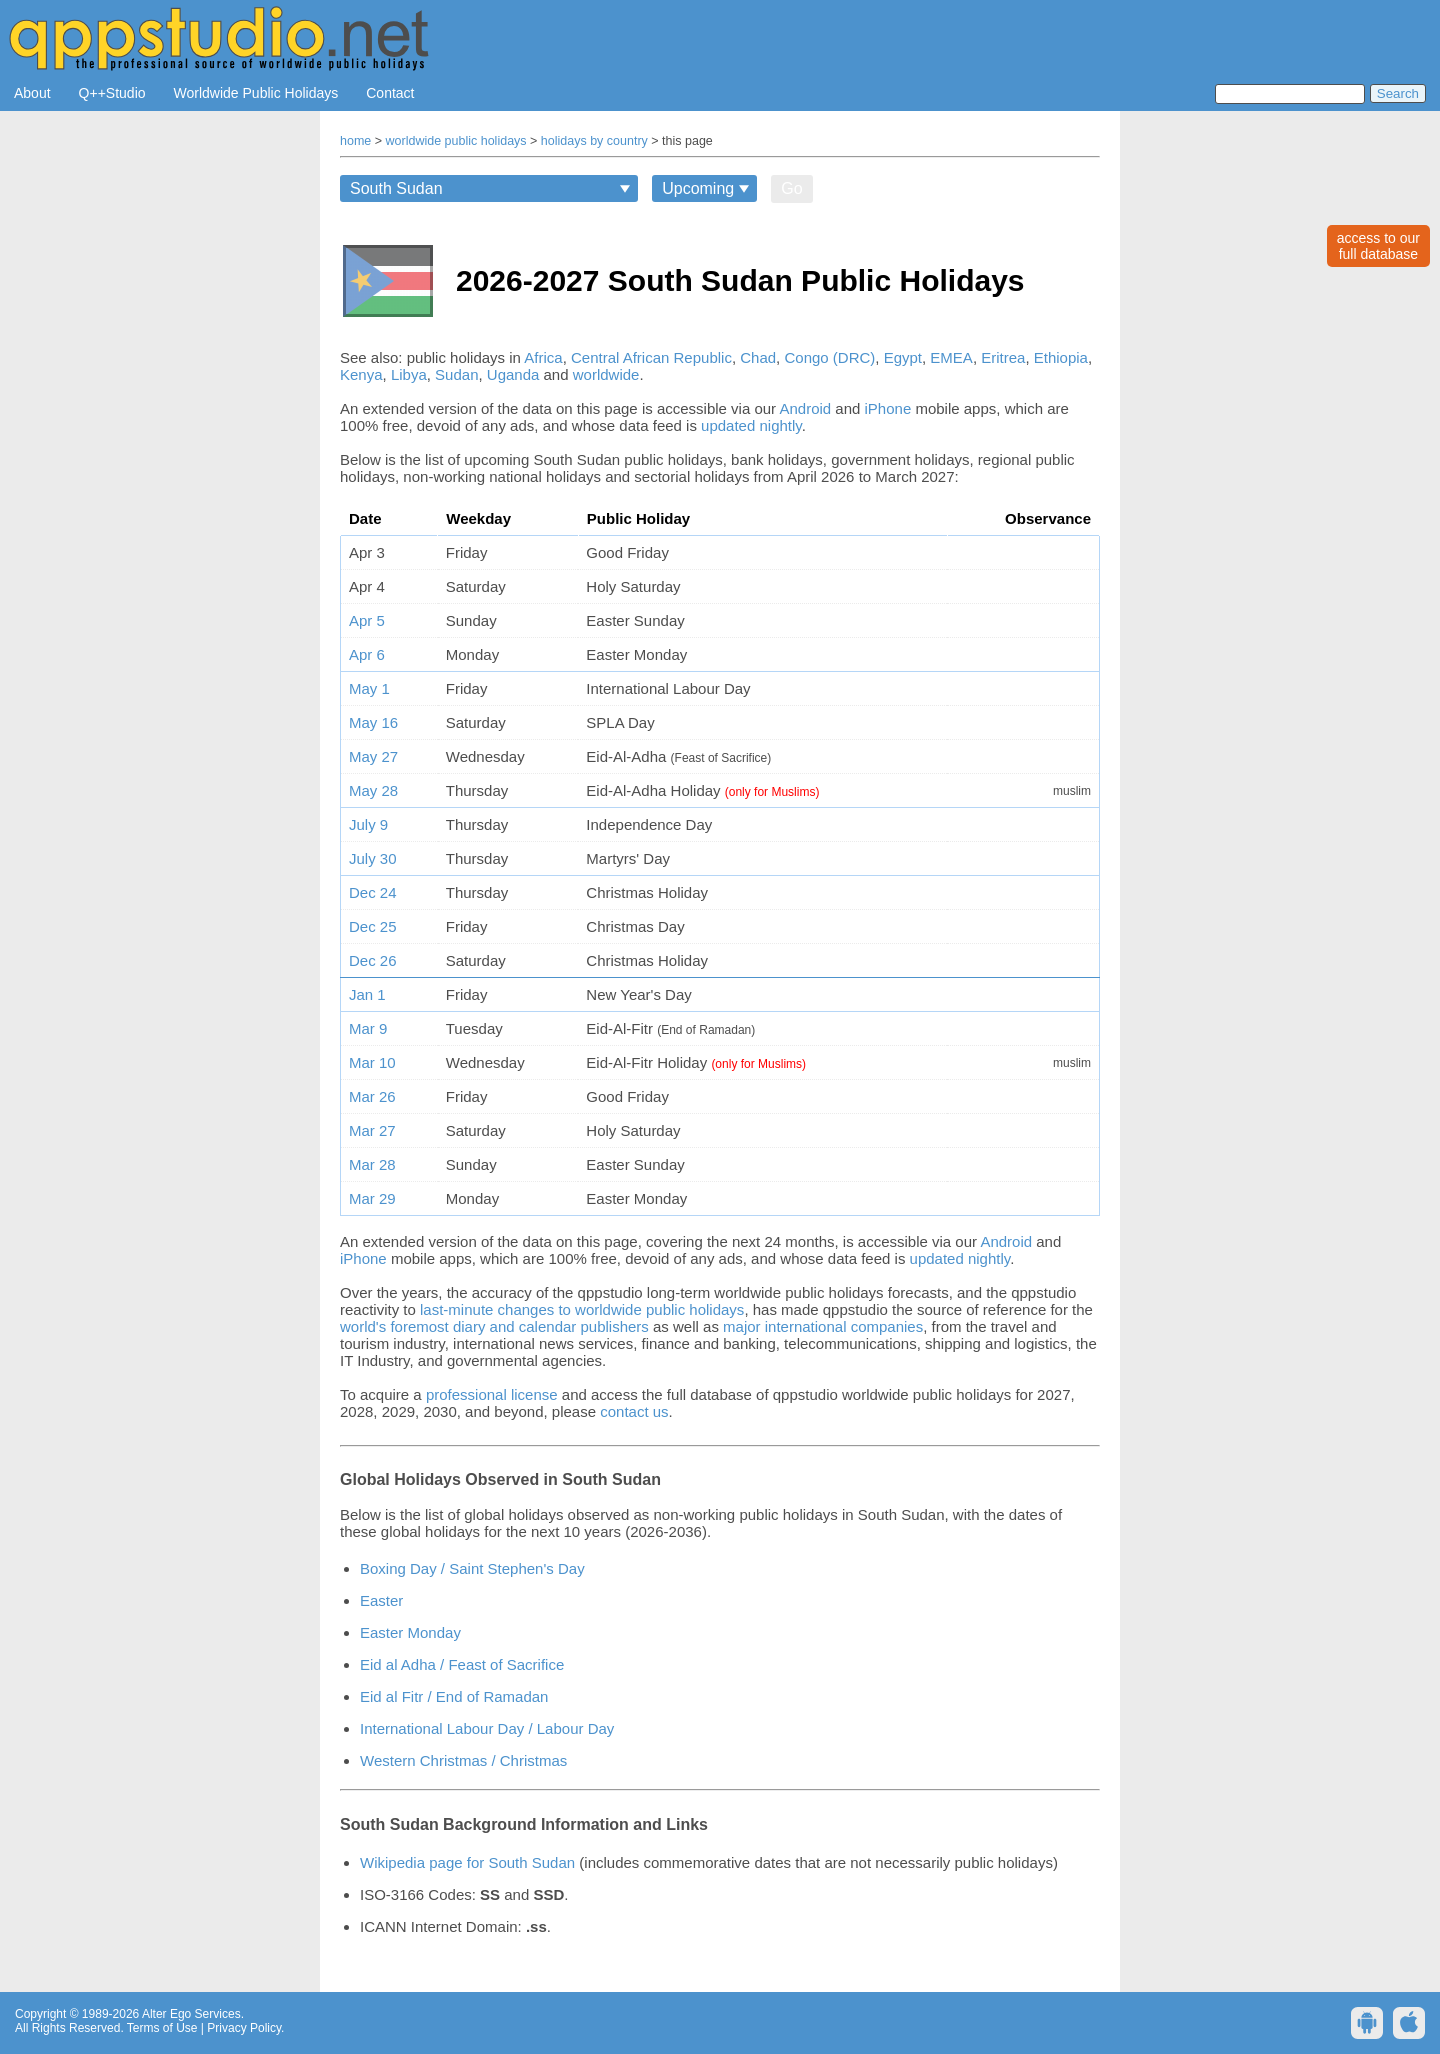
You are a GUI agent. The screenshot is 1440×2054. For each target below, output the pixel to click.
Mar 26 (372, 1096)
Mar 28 (372, 1164)
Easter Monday (410, 1632)
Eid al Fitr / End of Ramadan (454, 1696)
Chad (758, 357)
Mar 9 (368, 1028)
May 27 (373, 756)
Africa (543, 357)
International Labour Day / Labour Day (487, 1728)
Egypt (903, 357)
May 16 (373, 722)
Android (805, 408)
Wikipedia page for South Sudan (467, 1862)
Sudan (456, 374)
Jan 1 (367, 994)
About (32, 93)
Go (791, 188)
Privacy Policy (244, 2028)
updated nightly (751, 425)
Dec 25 (373, 926)
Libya (409, 374)
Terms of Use (162, 2028)
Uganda (513, 374)
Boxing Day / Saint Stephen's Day (472, 1568)
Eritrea (1003, 357)
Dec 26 (373, 960)
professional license (492, 1394)
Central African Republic (651, 357)
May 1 (369, 688)
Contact (390, 93)
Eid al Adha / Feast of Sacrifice (462, 1664)
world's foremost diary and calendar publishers (494, 1326)
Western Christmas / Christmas (463, 1760)
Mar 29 (372, 1198)
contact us (634, 1411)
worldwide (606, 374)
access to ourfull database (1378, 246)
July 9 (368, 824)
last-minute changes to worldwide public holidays (582, 1309)
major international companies (823, 1326)
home (355, 141)
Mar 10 (372, 1062)
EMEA (951, 357)
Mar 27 (372, 1130)
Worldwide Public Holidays (256, 93)
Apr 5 (367, 620)
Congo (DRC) (829, 357)
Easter (381, 1600)
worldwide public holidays (456, 141)
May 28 (373, 790)
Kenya (361, 374)
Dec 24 (373, 892)
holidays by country (594, 141)
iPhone (888, 408)
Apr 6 (367, 654)
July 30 (373, 858)
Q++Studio (112, 93)
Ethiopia (1061, 357)
